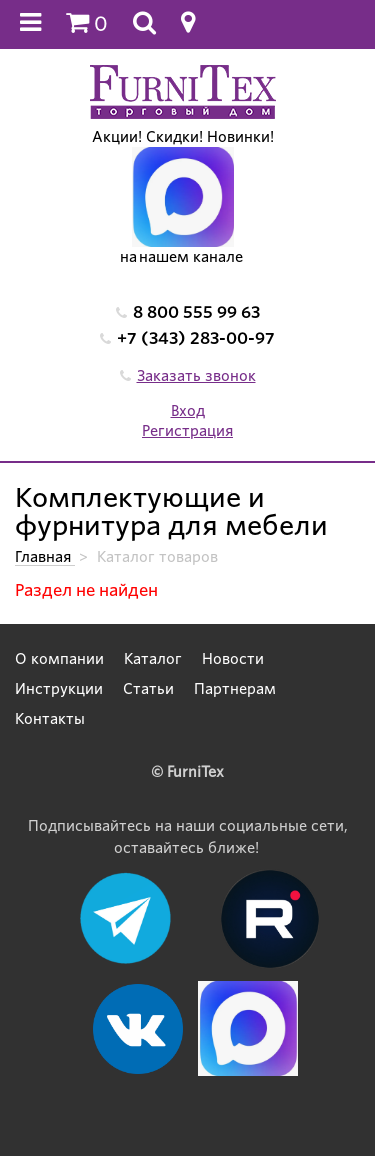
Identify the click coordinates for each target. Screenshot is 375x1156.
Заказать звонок (196, 376)
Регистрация (187, 431)
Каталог (153, 659)
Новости (233, 659)
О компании (59, 659)
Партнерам (235, 689)
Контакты (50, 719)
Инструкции (59, 689)
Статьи (148, 689)
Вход (188, 411)
